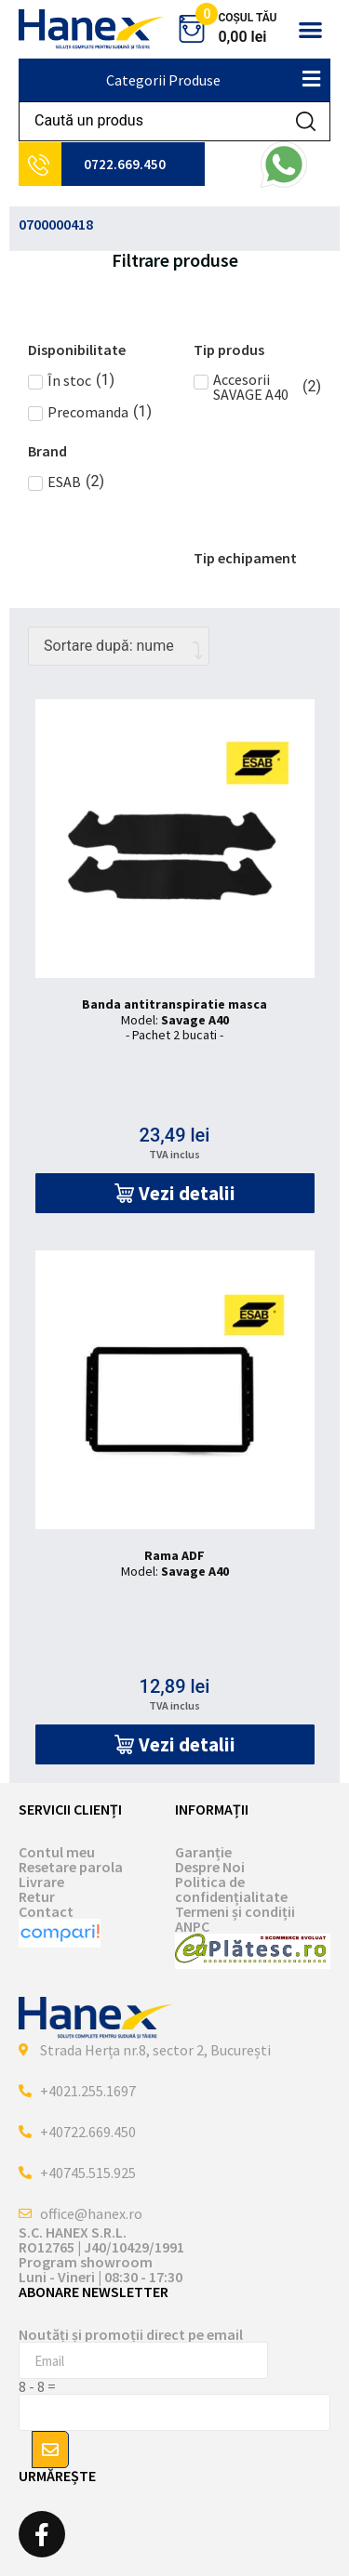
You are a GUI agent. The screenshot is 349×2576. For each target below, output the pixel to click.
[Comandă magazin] (118, 646)
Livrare (41, 1881)
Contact (46, 1911)
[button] (310, 29)
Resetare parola (71, 1866)
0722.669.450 (125, 164)
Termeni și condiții (235, 1911)
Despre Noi (210, 1866)
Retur (37, 1896)
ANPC (192, 1926)
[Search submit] (305, 121)
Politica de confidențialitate (231, 1889)
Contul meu (57, 1852)
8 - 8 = (37, 2386)
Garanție (203, 1852)
